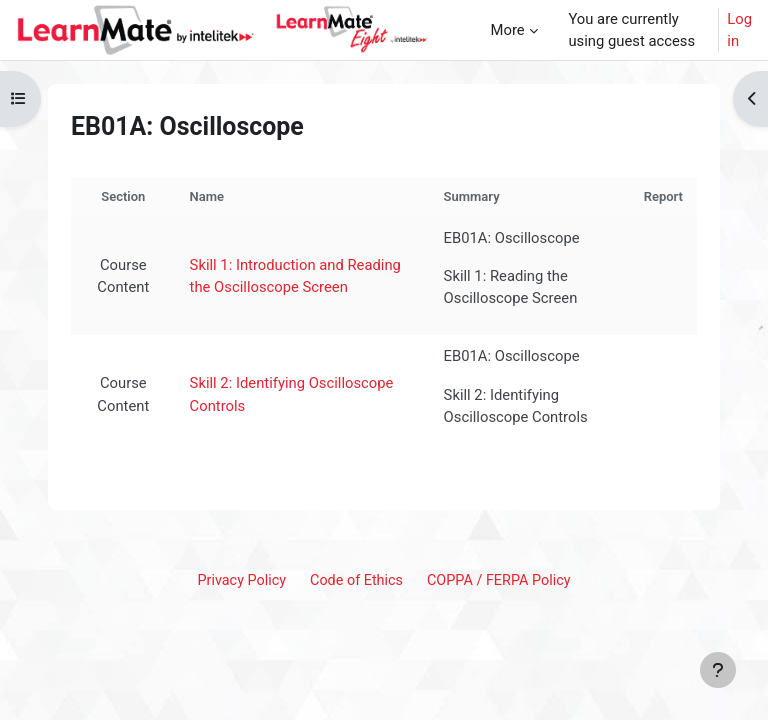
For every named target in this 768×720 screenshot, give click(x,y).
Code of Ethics (356, 580)
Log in (739, 30)
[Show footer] (718, 670)
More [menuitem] (508, 30)
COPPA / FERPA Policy (499, 580)
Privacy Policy (241, 580)
